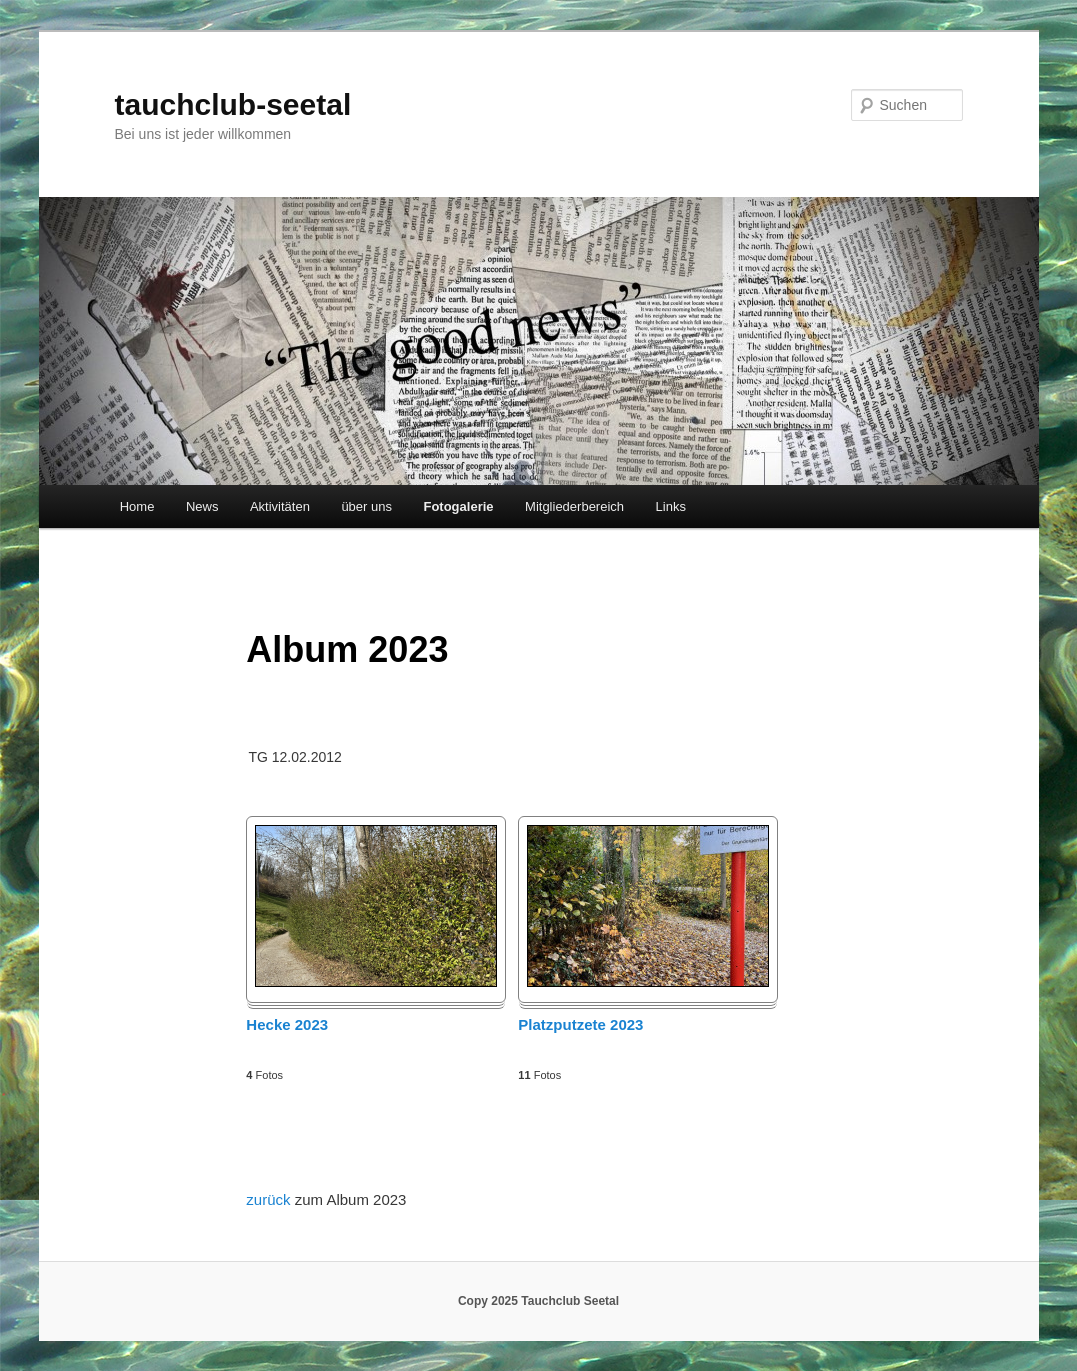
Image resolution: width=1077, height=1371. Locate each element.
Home (137, 506)
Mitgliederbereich (574, 506)
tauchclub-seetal (233, 104)
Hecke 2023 (287, 1024)
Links (671, 506)
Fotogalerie (458, 506)
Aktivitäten (280, 506)
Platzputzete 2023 (580, 1024)
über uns (366, 506)
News (202, 506)
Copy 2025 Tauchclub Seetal (538, 1301)
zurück (270, 1199)
